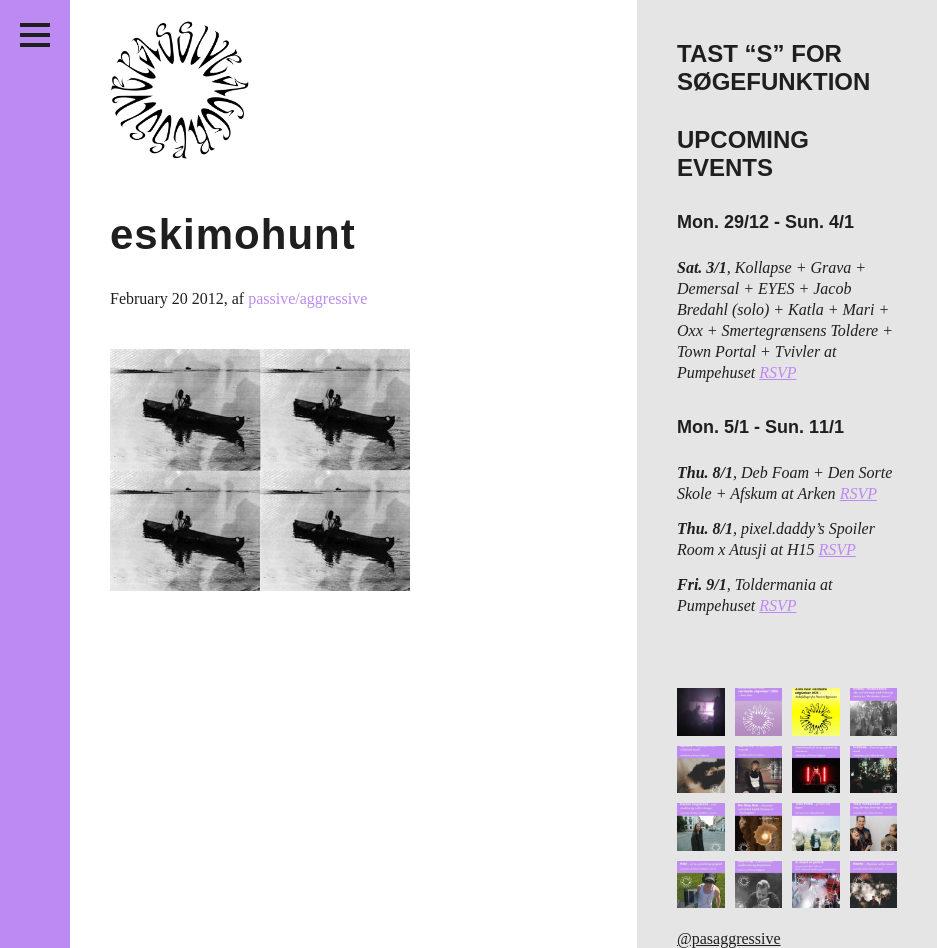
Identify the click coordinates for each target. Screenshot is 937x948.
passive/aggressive (307, 298)
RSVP (777, 372)
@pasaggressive (729, 938)
